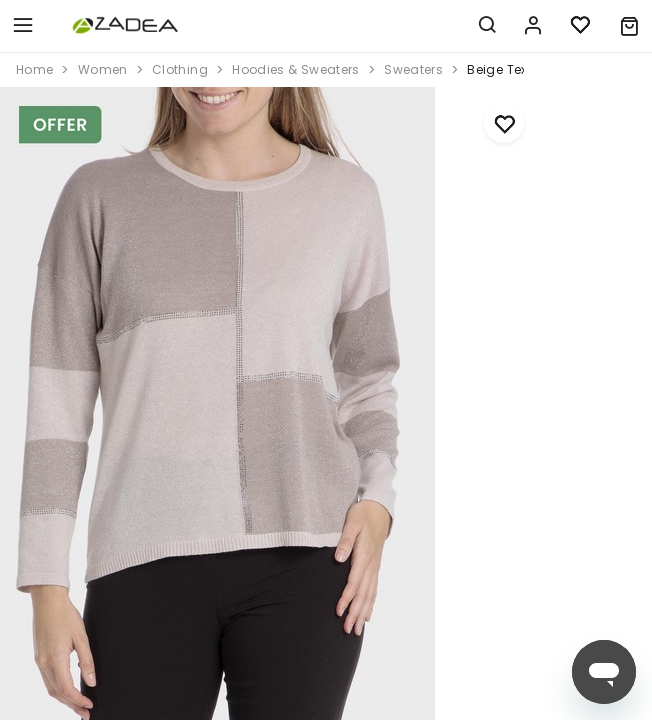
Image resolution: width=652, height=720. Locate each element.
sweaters (413, 69)
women (103, 69)
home (34, 69)
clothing (180, 69)
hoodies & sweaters (295, 69)
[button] (629, 26)
